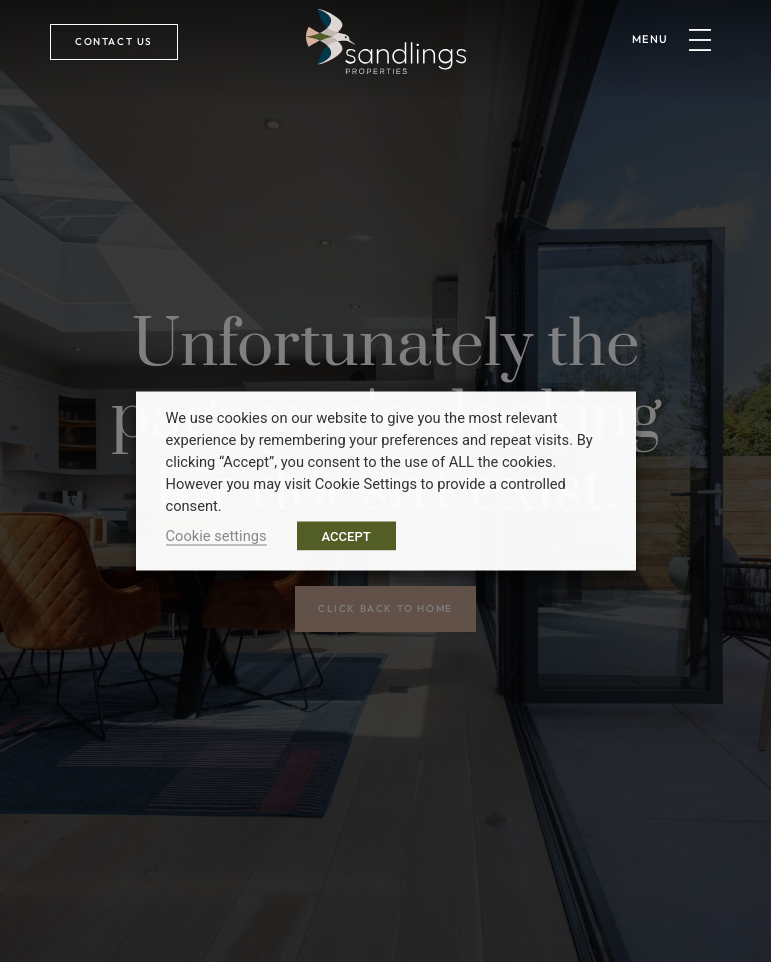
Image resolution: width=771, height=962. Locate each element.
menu (650, 39)
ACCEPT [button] (346, 536)
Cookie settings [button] (216, 536)
